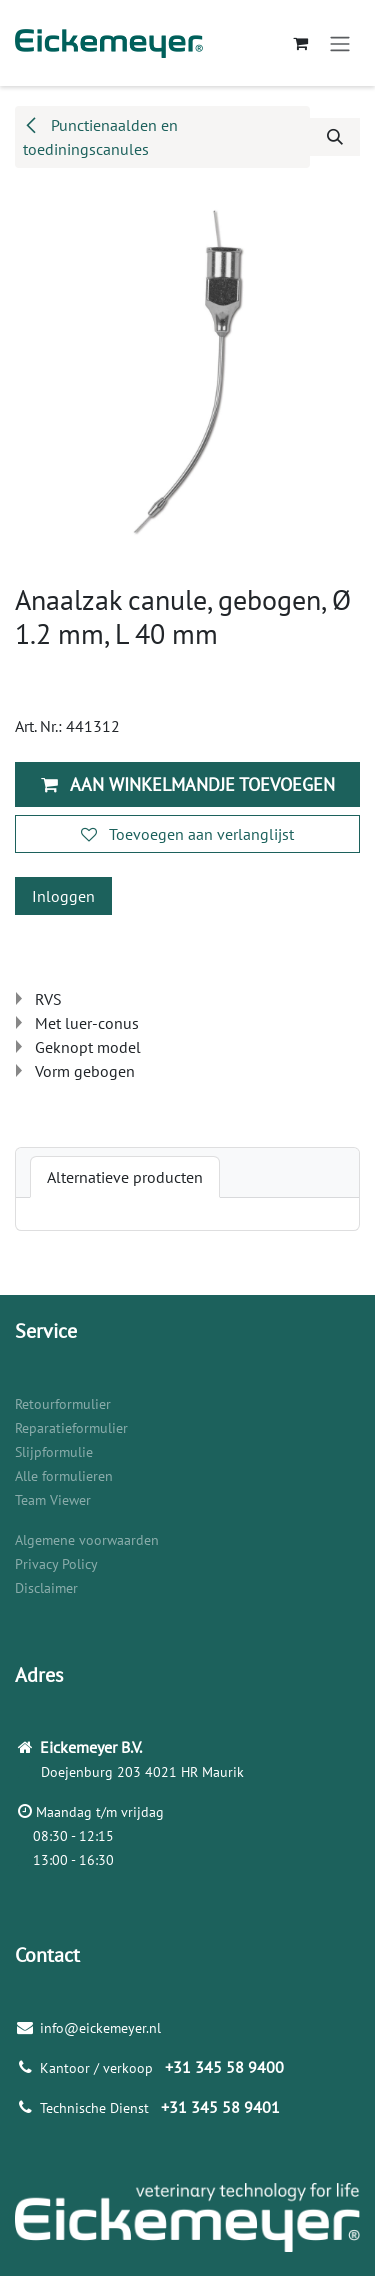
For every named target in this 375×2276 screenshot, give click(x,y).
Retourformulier (63, 1404)
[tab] (125, 1177)
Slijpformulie (54, 1452)
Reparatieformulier (71, 1428)
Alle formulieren (64, 1476)
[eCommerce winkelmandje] (300, 43)
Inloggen (63, 896)
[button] (335, 137)
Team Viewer (53, 1500)
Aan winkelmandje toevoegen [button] (188, 784)
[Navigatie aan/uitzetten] (340, 43)
